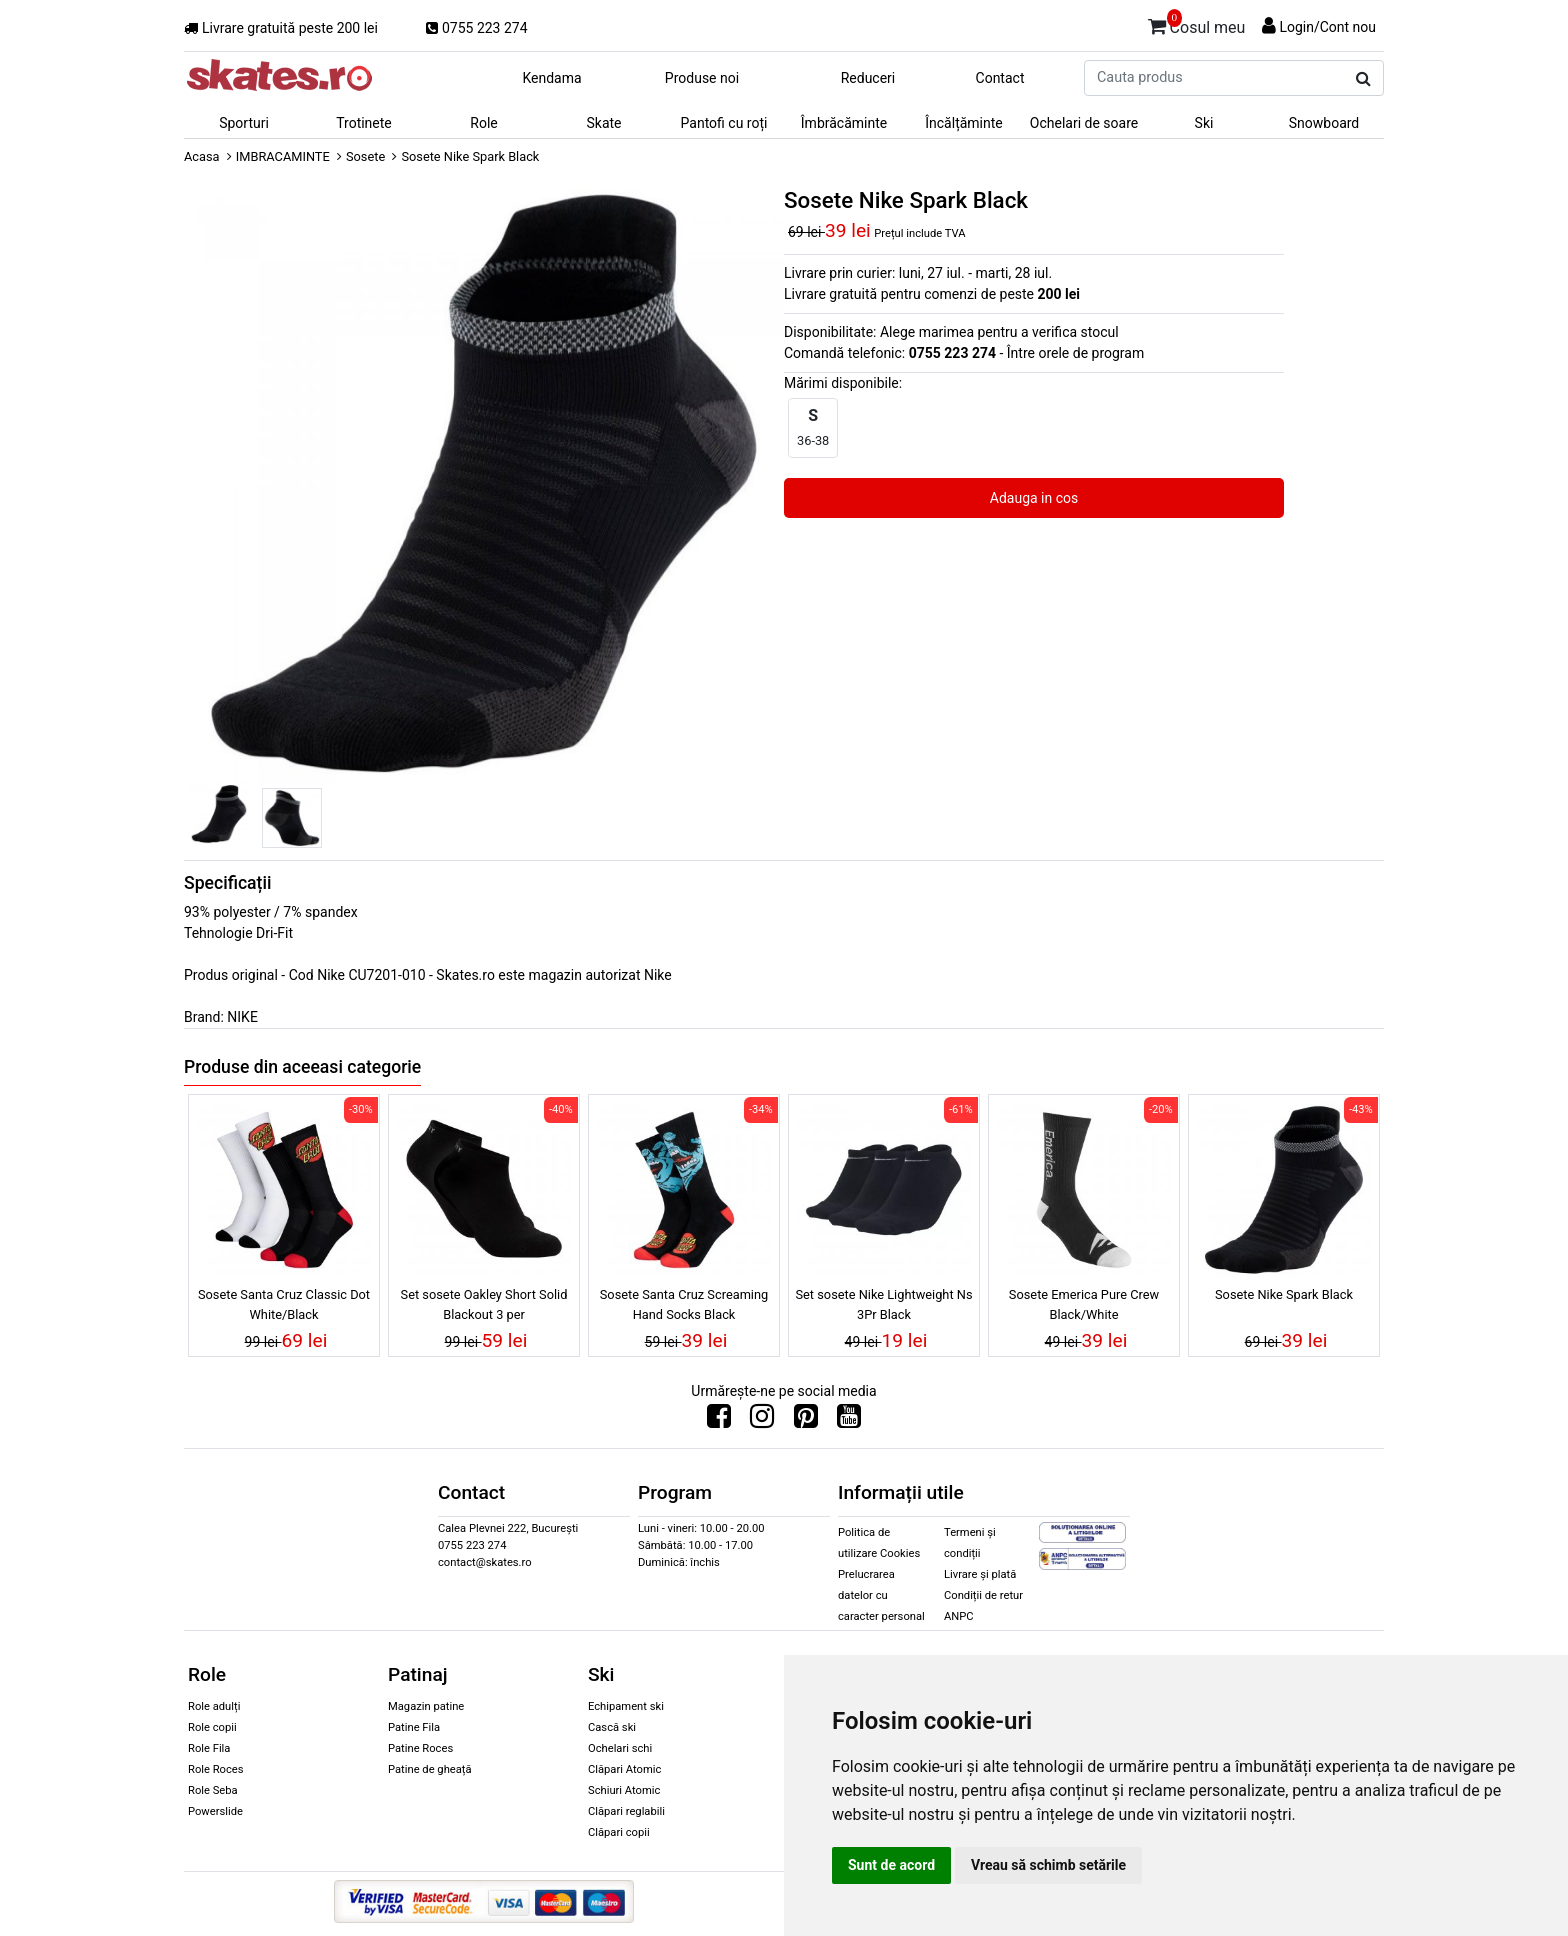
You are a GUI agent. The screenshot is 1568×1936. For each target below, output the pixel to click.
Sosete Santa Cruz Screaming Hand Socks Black (684, 1304)
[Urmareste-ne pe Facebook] (719, 1421)
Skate (603, 123)
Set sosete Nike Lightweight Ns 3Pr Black (883, 1304)
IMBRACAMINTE (283, 156)
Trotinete (364, 123)
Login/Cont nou (1327, 27)
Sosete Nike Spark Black (1284, 1294)
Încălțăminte (964, 123)
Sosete (365, 156)
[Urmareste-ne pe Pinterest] (806, 1421)
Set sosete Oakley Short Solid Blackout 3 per (484, 1304)
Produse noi (702, 78)
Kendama (551, 78)
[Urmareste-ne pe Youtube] (849, 1421)
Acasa (202, 156)
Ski (1204, 123)
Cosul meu (1197, 24)
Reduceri (868, 78)
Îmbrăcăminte (844, 123)
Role (483, 123)
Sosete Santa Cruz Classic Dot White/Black (284, 1304)
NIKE (242, 1017)
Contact (1000, 78)
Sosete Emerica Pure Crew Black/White (1084, 1304)
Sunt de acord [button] (891, 1865)
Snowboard (1324, 123)
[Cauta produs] (1363, 79)
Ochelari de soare (1084, 123)
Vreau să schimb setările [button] (1048, 1865)
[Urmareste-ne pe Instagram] (762, 1421)
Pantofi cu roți (724, 123)
